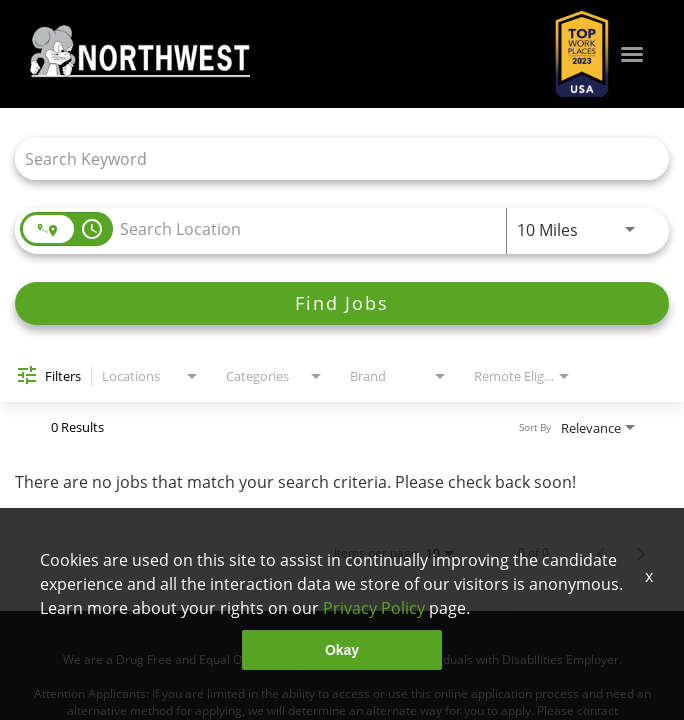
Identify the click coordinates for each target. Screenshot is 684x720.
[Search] (342, 303)
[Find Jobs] (342, 303)
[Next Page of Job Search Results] (641, 553)
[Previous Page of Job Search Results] (601, 553)
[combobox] (332, 158)
